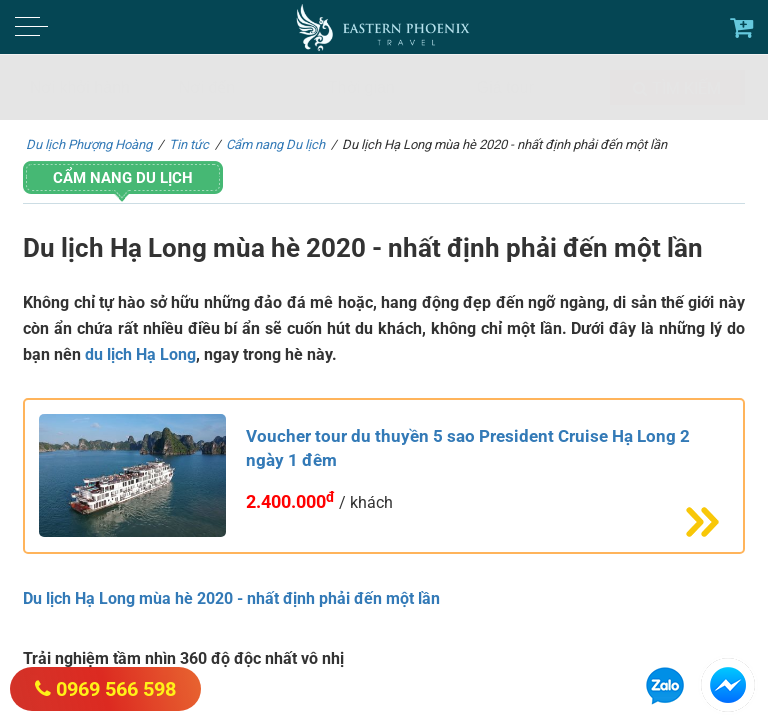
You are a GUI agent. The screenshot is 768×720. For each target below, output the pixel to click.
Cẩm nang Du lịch (123, 178)
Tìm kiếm (677, 88)
